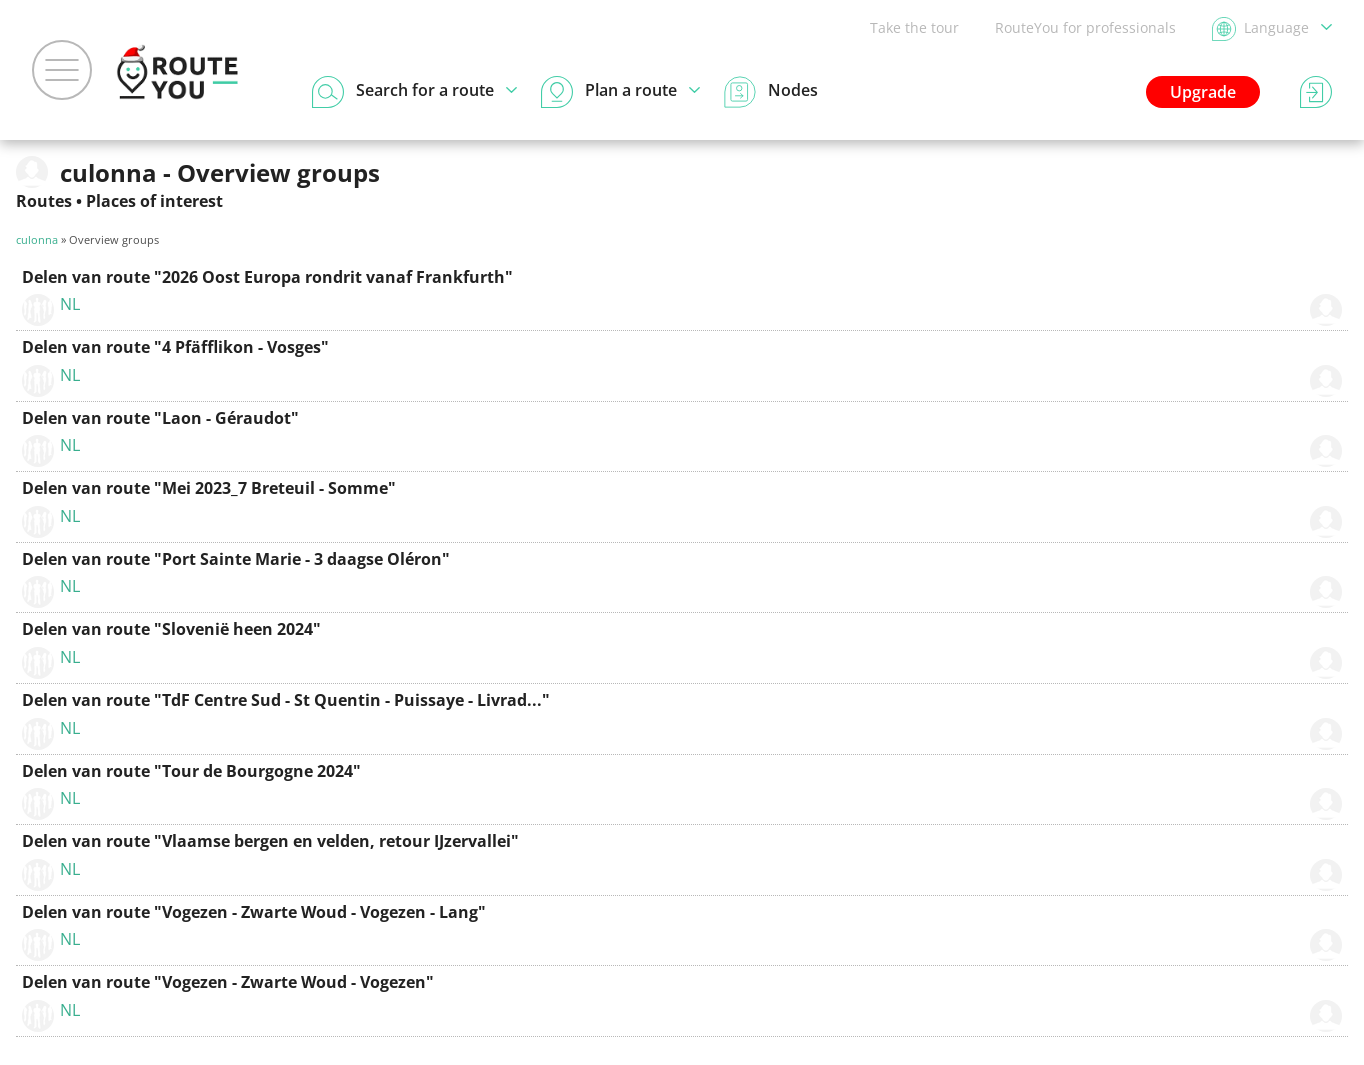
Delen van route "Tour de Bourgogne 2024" (191, 771)
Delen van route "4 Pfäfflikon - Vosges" (175, 347)
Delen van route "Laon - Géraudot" (160, 418)
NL (70, 304)
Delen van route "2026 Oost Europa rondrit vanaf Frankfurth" (267, 277)
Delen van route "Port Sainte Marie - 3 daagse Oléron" (236, 559)
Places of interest (154, 201)
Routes (44, 201)
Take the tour (914, 27)
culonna (37, 239)
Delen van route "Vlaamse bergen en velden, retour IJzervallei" (270, 841)
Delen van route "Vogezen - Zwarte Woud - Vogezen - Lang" (254, 912)
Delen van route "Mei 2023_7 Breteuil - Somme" (209, 488)
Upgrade (1203, 92)
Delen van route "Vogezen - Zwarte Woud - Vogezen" (228, 982)
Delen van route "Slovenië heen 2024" (171, 629)
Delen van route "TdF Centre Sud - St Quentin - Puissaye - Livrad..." (286, 700)
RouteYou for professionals (1085, 27)
